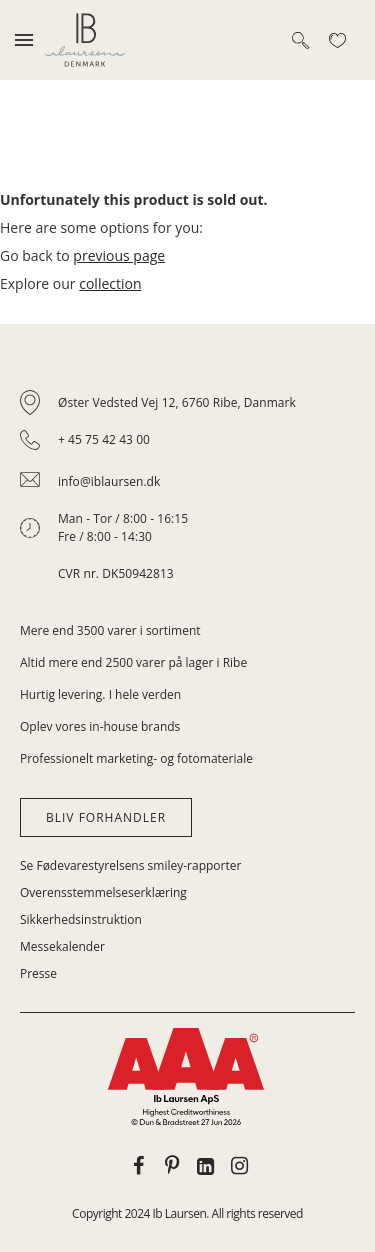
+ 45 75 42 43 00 (104, 439)
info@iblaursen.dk (109, 481)
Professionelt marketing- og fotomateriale (136, 758)
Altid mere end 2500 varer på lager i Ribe (133, 662)
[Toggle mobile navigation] (24, 40)
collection (110, 283)
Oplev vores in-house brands (100, 726)
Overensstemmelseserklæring (103, 892)
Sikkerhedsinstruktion (81, 919)
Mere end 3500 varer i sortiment (110, 630)
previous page (119, 255)
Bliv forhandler (106, 817)
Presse (38, 973)
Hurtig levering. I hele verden (100, 694)
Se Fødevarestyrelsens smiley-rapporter (130, 865)
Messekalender (62, 946)
